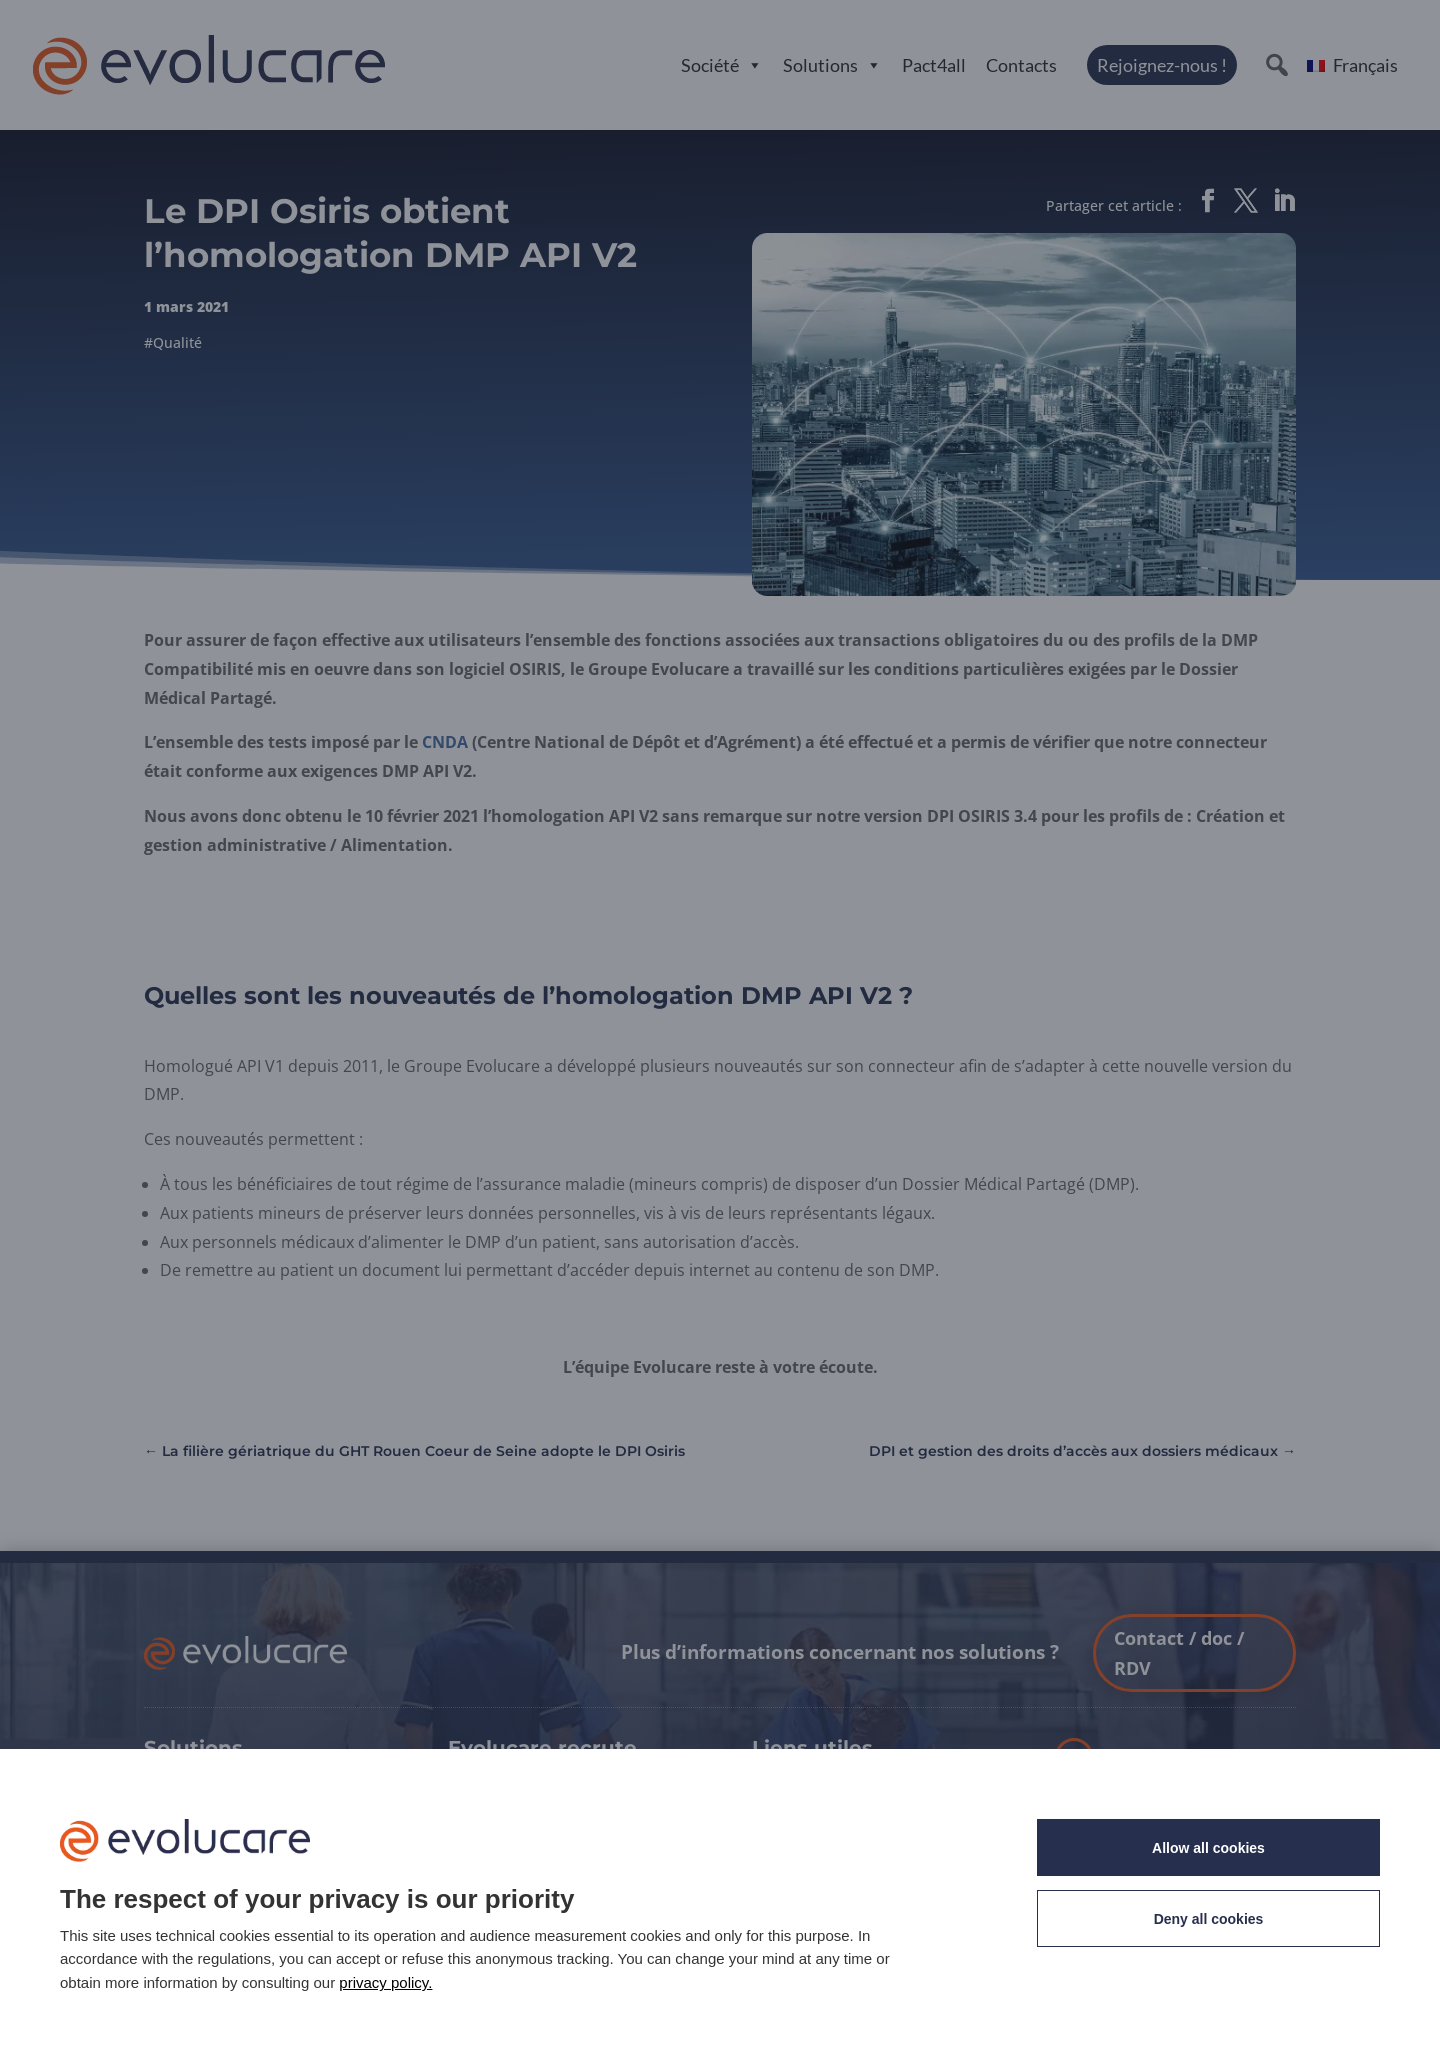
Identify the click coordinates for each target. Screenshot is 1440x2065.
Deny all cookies (1209, 1919)
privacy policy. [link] (385, 1982)
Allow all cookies (1208, 1848)
